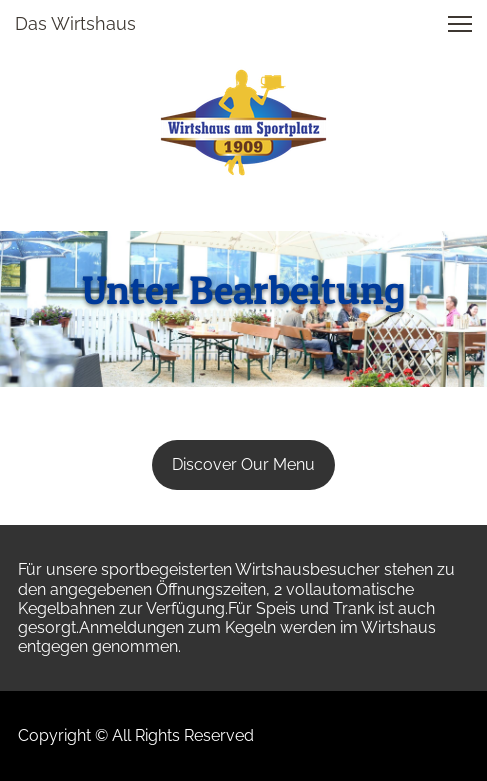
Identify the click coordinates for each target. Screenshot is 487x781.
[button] (460, 24)
